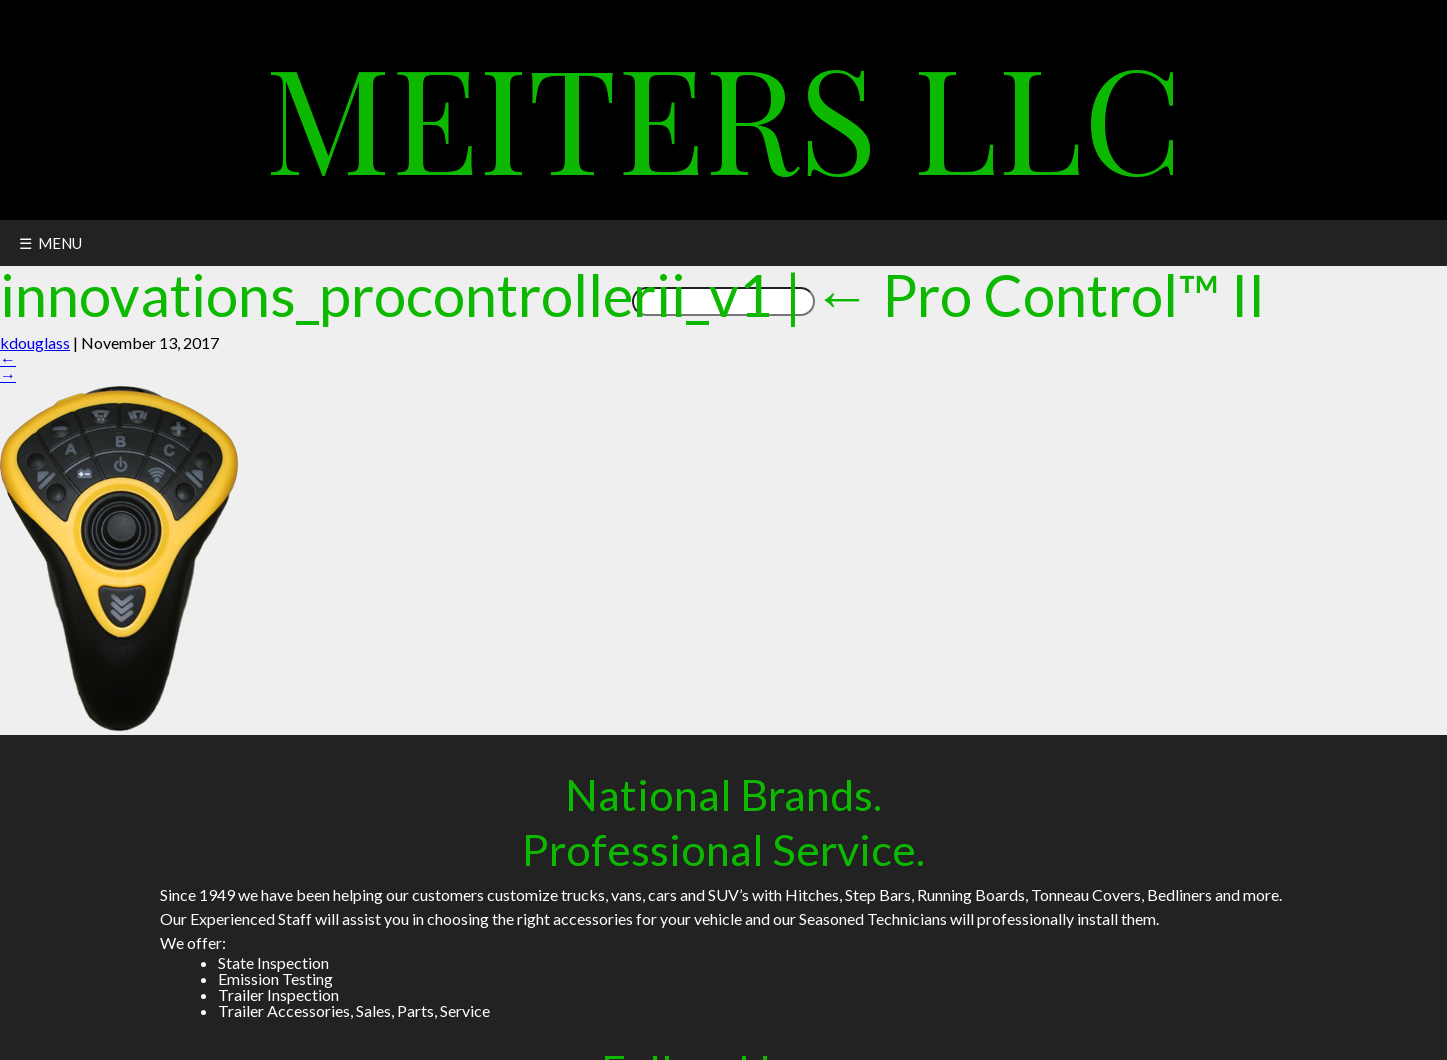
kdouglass (35, 342)
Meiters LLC (724, 114)
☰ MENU (50, 243)
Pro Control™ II (1039, 294)
